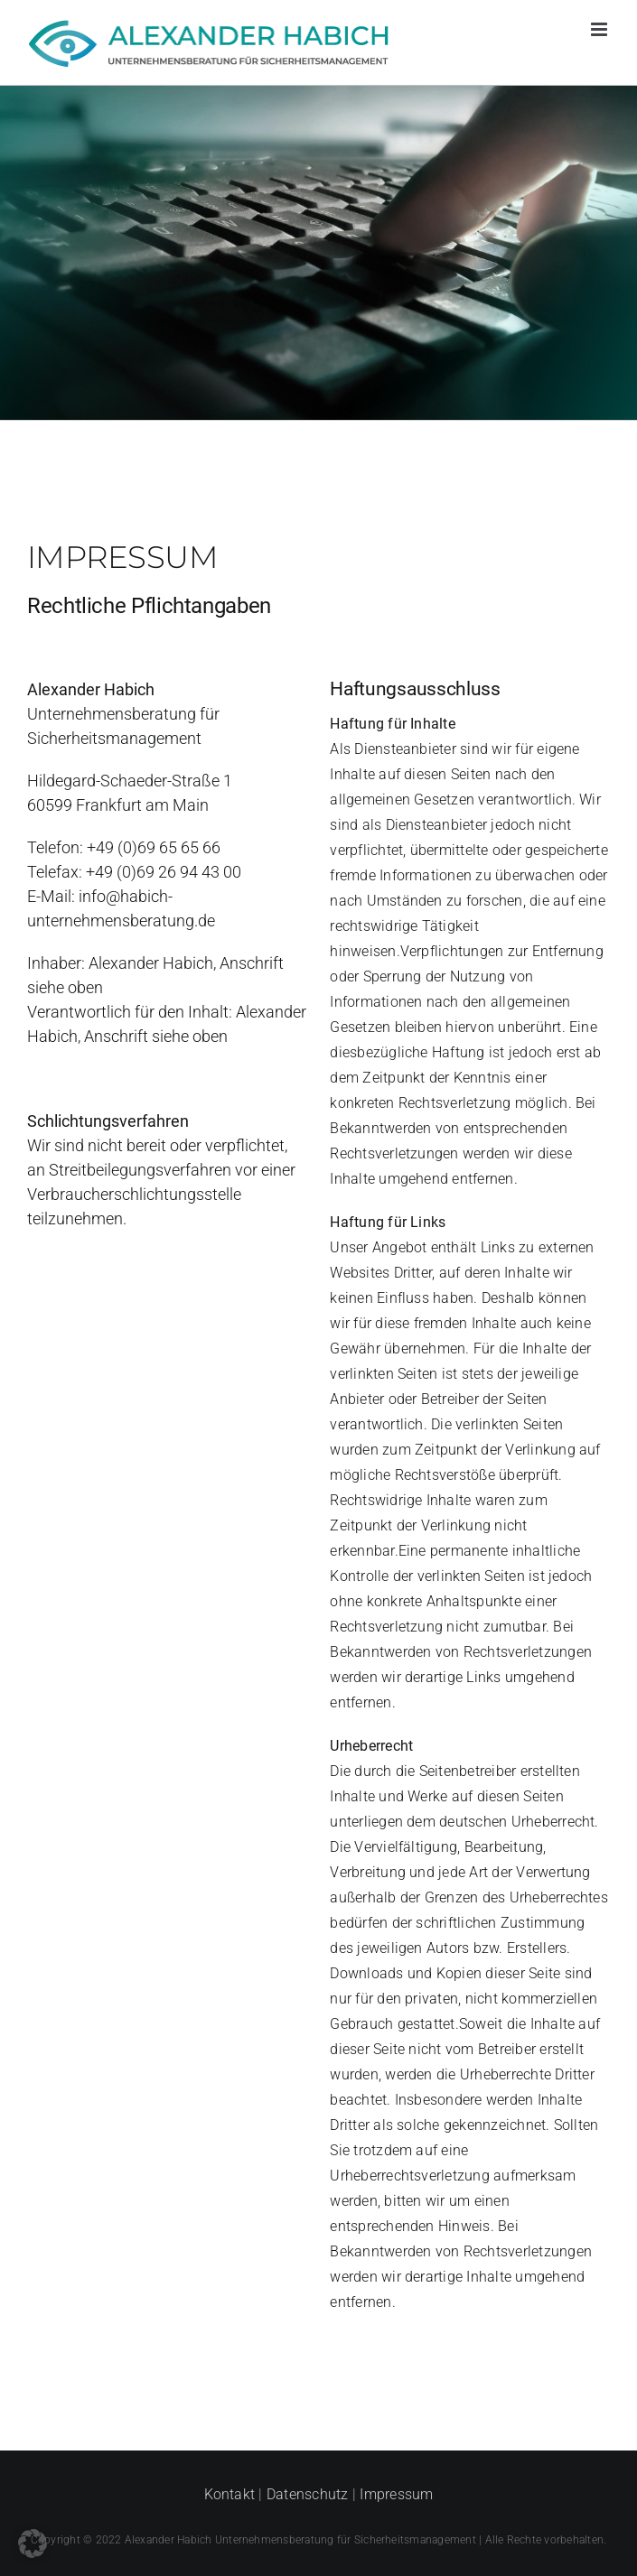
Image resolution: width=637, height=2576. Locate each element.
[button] (32, 2543)
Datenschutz (308, 2494)
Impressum (396, 2494)
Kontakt (230, 2494)
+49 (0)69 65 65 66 (153, 847)
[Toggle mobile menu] (600, 29)
